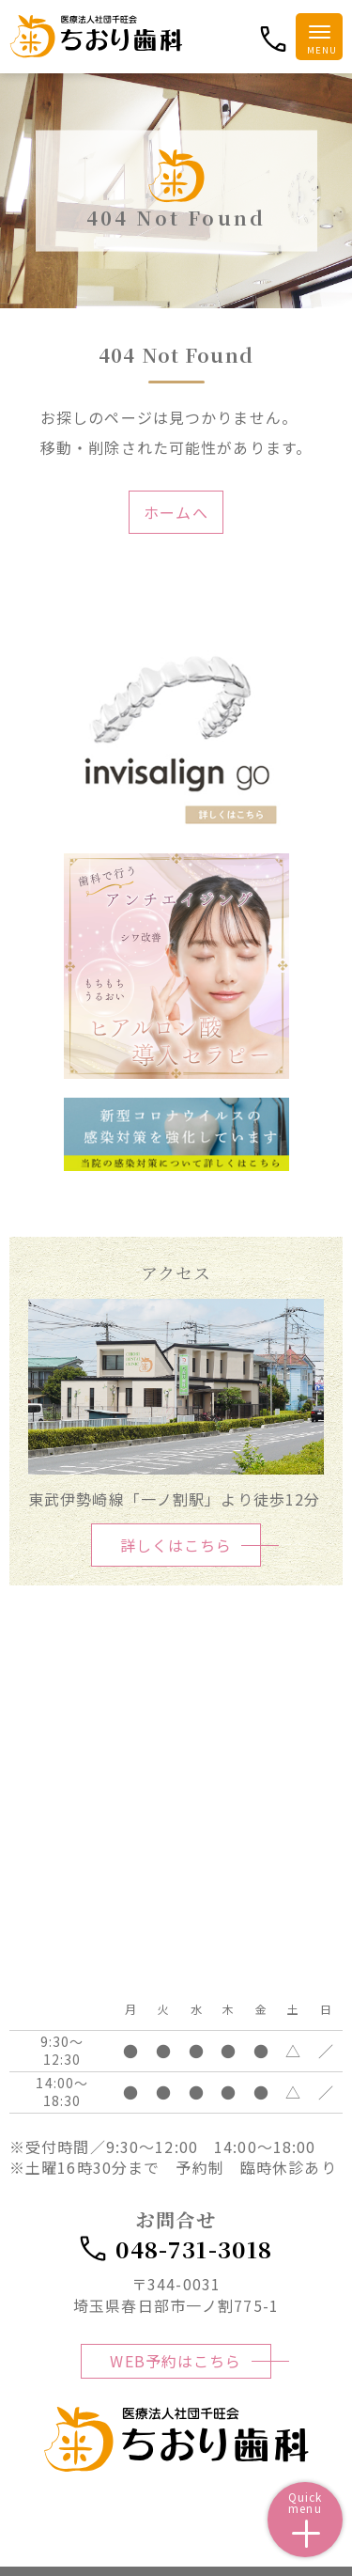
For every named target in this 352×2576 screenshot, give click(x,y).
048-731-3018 (176, 2249)
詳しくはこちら (176, 1545)
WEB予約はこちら (175, 2361)
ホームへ (175, 512)
